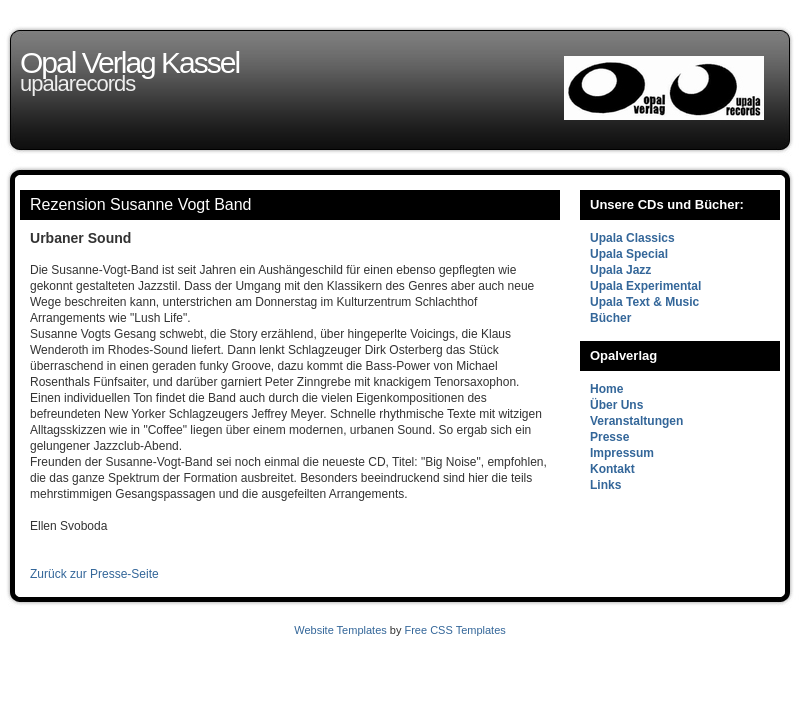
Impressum (622, 453)
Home (606, 389)
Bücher (610, 318)
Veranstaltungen (636, 421)
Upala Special (629, 254)
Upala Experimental (645, 286)
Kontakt (612, 469)
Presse (609, 437)
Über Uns (616, 405)
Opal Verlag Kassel (129, 62)
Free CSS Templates (454, 630)
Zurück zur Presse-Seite (94, 574)
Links (605, 485)
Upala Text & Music (644, 302)
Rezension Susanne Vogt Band (141, 204)
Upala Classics (632, 238)
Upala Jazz (620, 270)
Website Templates (340, 630)
